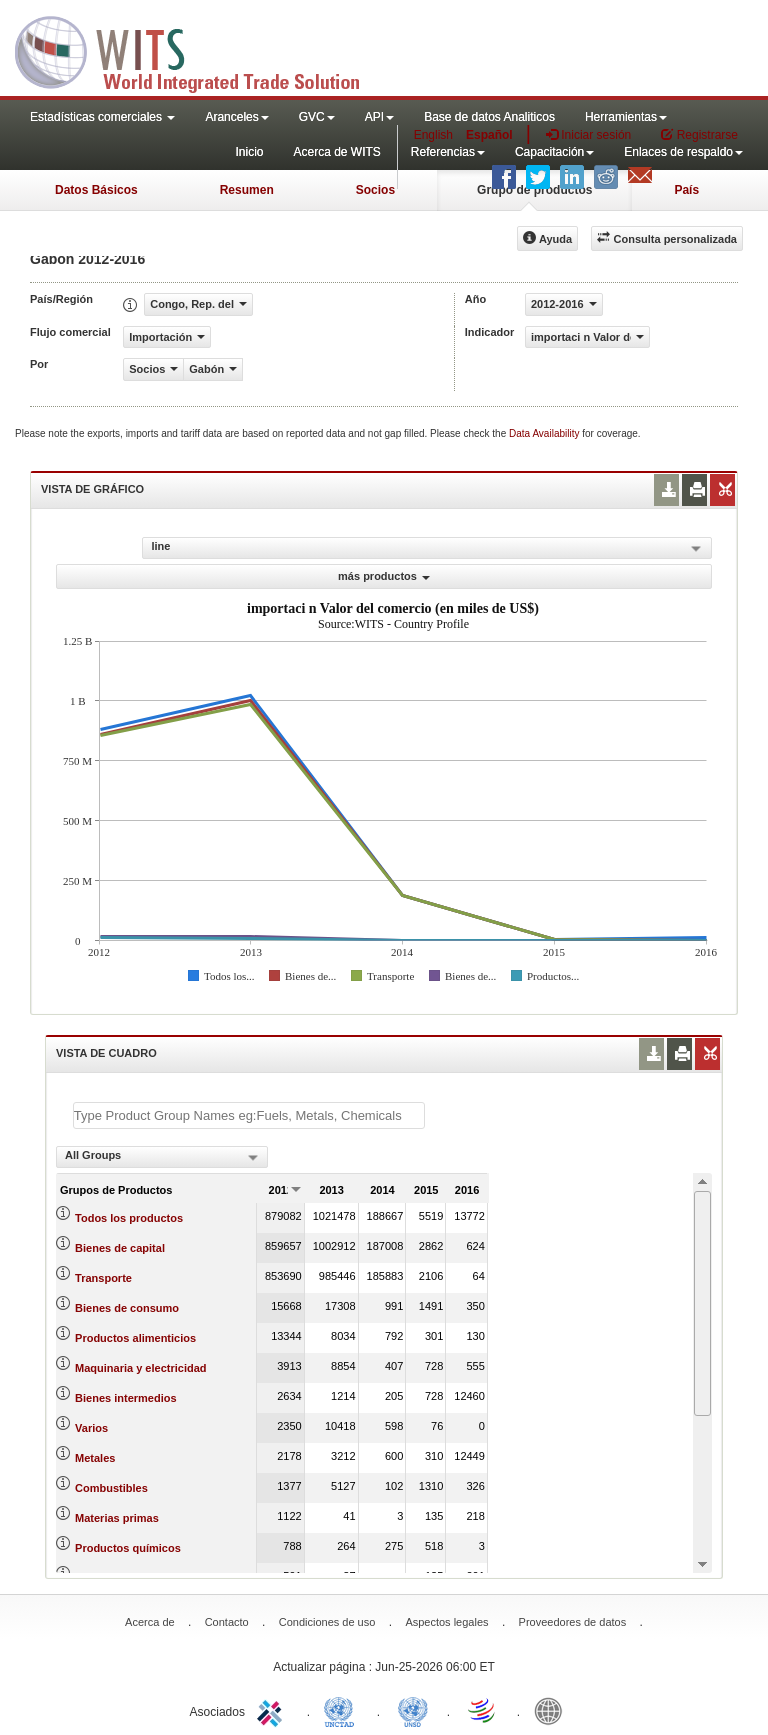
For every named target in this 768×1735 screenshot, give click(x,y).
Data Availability (545, 433)
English (433, 135)
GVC (317, 117)
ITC (273, 1710)
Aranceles (236, 117)
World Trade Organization (483, 1710)
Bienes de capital (120, 1248)
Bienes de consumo (127, 1308)
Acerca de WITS (336, 152)
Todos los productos (129, 1218)
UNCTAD (343, 1710)
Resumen (247, 190)
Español (489, 135)
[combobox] (162, 1157)
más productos (384, 576)
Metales (95, 1458)
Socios (375, 190)
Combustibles (111, 1488)
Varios (91, 1428)
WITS (200, 50)
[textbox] (249, 1115)
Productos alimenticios (135, 1338)
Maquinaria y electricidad (140, 1368)
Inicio (249, 152)
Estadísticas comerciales (102, 117)
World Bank (553, 1710)
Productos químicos (128, 1548)
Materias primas (117, 1518)
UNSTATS (413, 1710)
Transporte (103, 1278)
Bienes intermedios (125, 1398)
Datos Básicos (96, 190)
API (379, 117)
